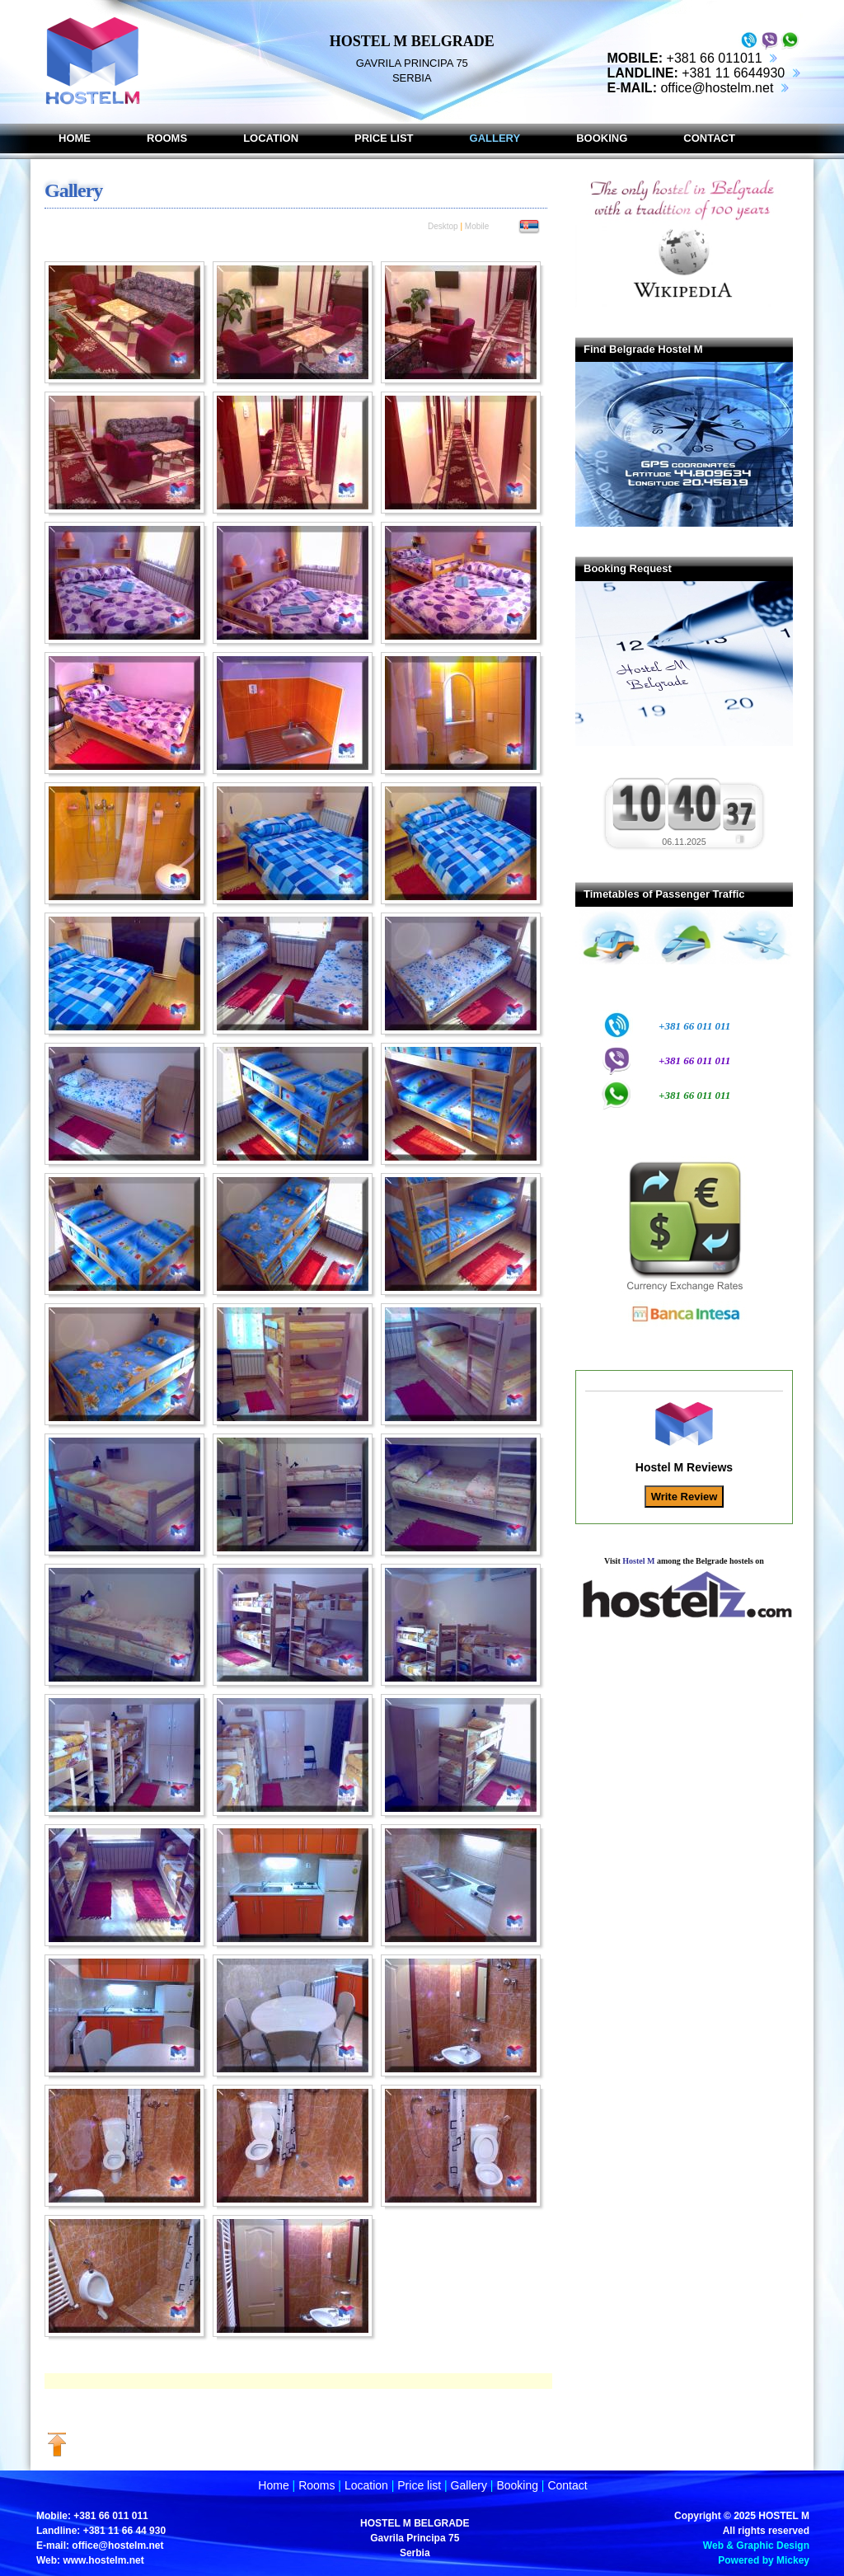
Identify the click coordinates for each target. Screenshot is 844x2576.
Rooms (316, 2485)
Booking (517, 2485)
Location (366, 2485)
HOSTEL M (783, 2516)
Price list (419, 2485)
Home (273, 2485)
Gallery (469, 2485)
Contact (567, 2485)
